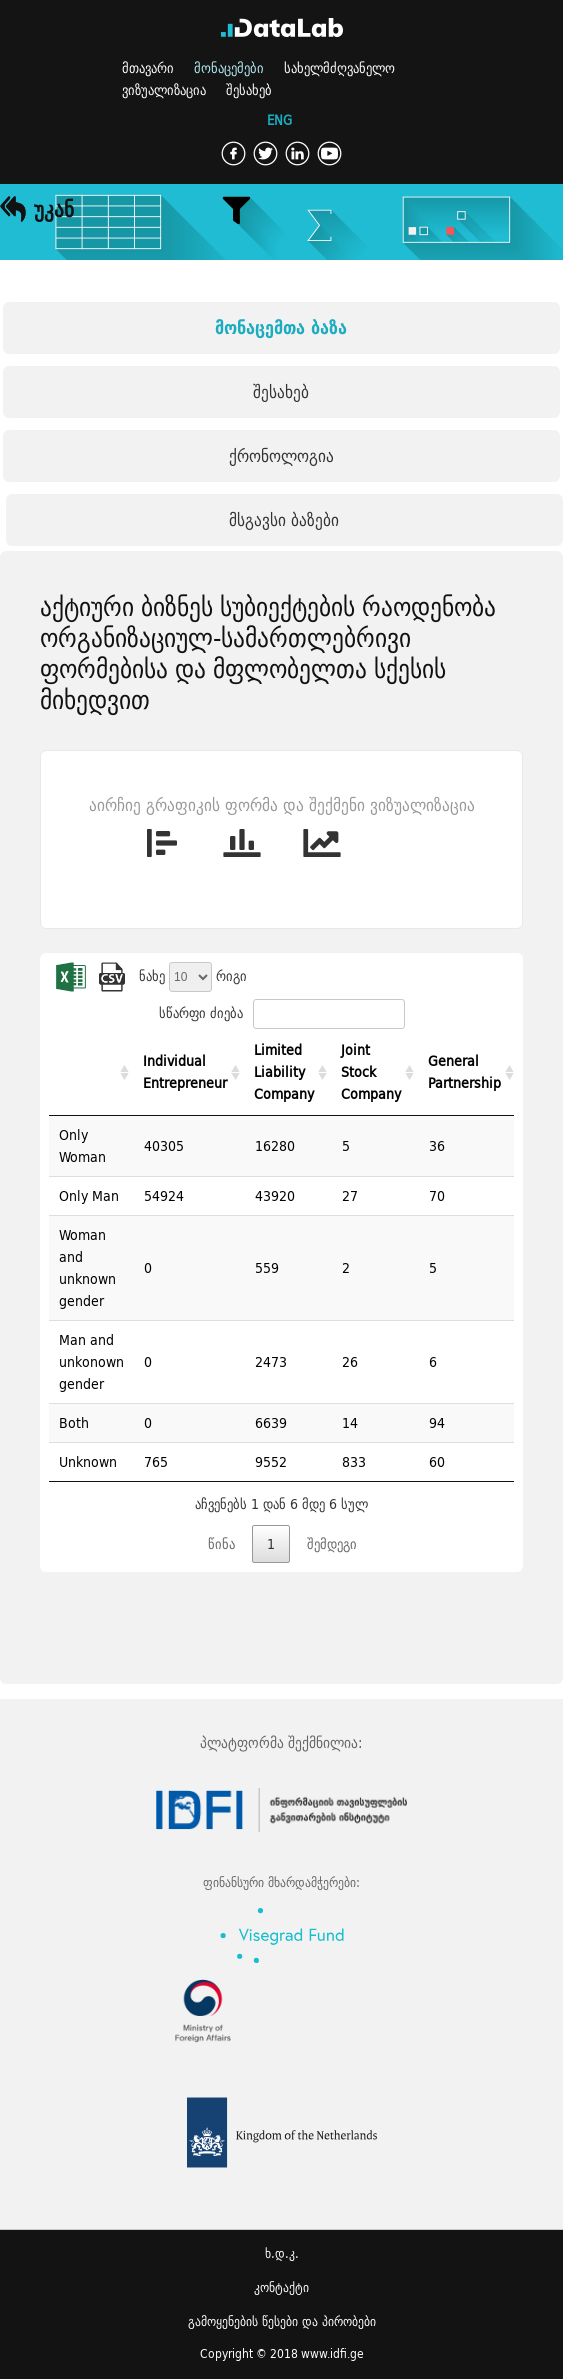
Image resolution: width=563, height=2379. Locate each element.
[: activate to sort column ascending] (91, 1072)
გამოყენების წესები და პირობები (282, 2321)
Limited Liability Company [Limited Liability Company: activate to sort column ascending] (284, 1072)
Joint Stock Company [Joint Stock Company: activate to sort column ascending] (371, 1072)
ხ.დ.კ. (282, 2253)
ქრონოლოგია (281, 455)
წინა (221, 1544)
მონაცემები (229, 68)
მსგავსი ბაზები (284, 519)
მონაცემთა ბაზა (281, 327)
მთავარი (148, 68)
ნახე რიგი (193, 976)
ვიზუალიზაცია (164, 90)
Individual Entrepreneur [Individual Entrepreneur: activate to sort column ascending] (185, 1072)
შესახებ (249, 90)
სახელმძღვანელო (339, 68)
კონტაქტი (281, 2287)
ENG (279, 121)
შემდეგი (332, 1544)
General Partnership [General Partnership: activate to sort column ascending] (464, 1072)
